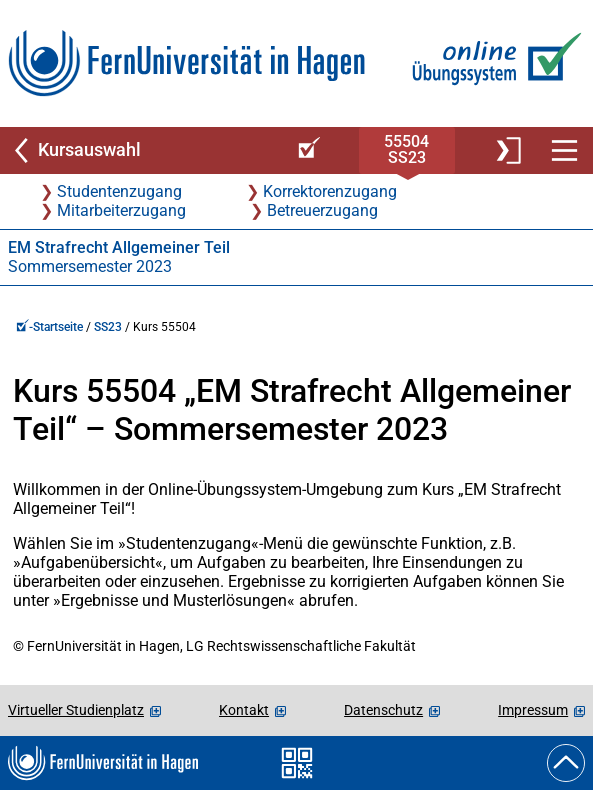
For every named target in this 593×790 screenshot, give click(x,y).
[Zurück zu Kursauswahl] (140, 150)
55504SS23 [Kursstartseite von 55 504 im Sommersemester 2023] (406, 149)
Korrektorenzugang (330, 191)
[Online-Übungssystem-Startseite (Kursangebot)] (306, 150)
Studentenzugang (119, 191)
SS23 (108, 327)
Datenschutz (383, 710)
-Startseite (49, 327)
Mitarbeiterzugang (121, 210)
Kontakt (244, 710)
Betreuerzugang (322, 210)
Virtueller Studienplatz (76, 710)
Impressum (533, 710)
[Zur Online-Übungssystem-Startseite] (492, 63)
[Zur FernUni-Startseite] (186, 63)
